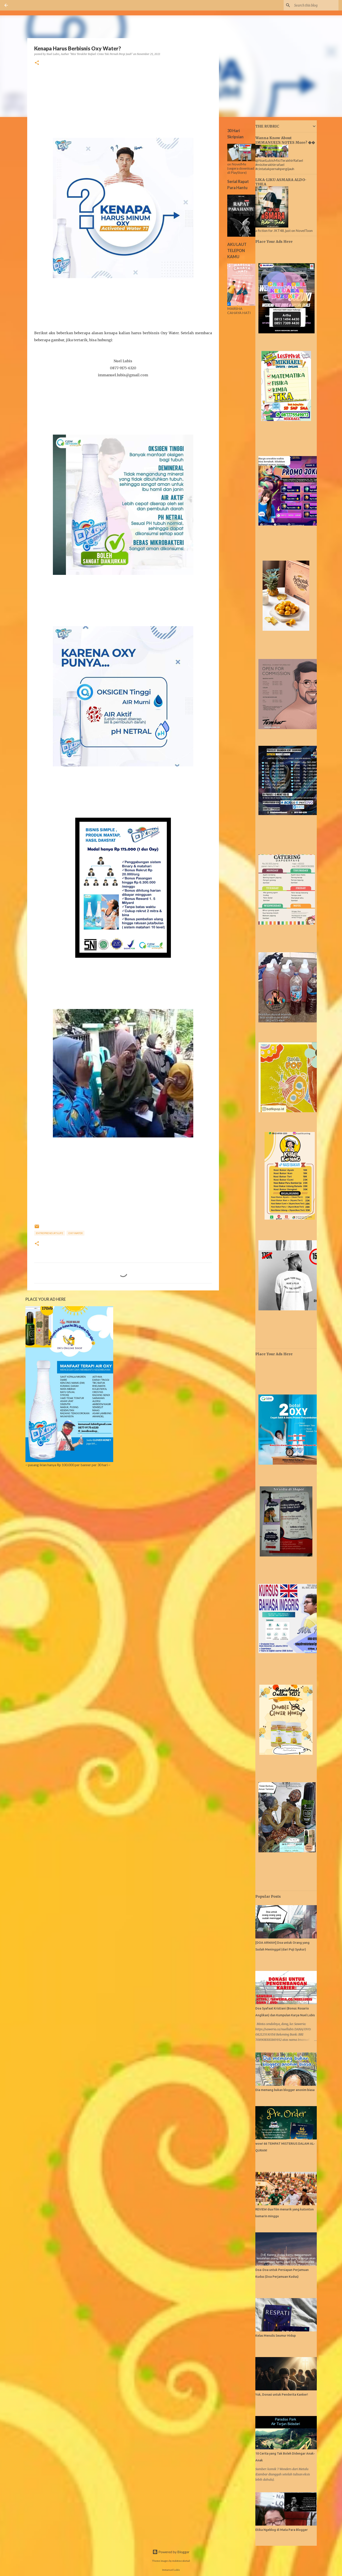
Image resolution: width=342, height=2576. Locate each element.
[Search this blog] (315, 5)
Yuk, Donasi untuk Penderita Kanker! (281, 2394)
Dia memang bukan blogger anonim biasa (285, 2090)
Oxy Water (75, 1233)
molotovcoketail (181, 2560)
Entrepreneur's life (49, 1233)
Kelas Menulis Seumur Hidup (275, 2335)
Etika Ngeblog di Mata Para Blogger (281, 2530)
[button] (36, 63)
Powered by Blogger (171, 2552)
